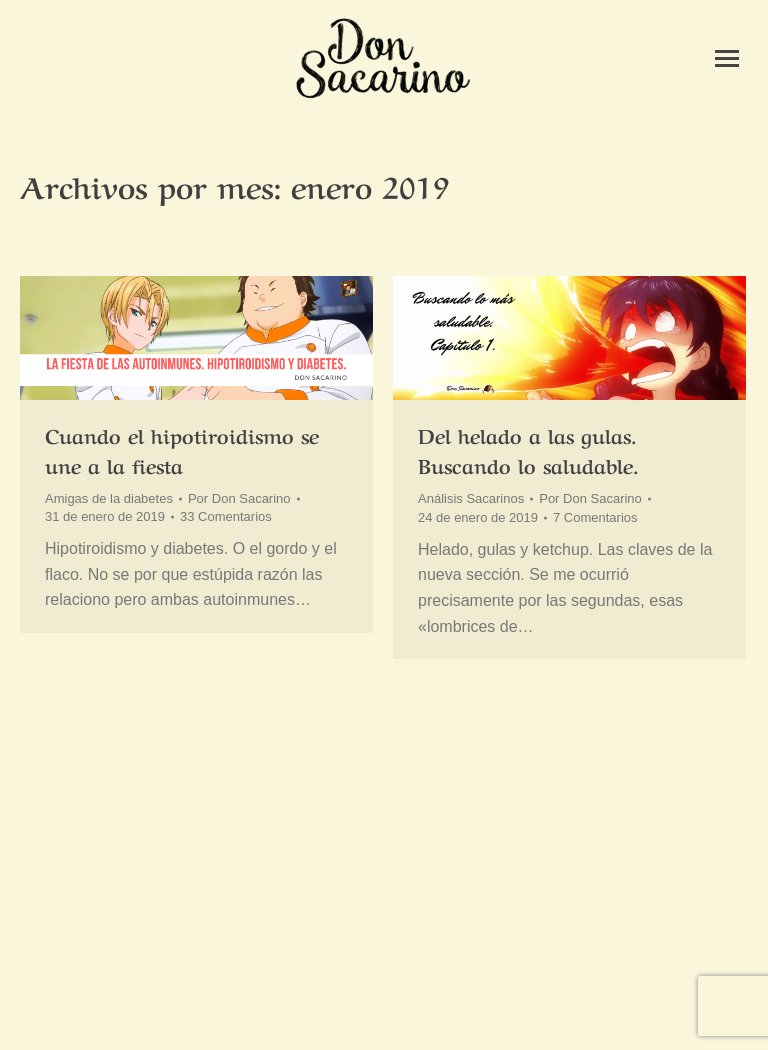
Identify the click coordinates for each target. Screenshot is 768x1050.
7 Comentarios (595, 517)
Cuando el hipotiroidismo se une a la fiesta (182, 449)
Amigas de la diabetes (109, 498)
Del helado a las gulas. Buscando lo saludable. (528, 449)
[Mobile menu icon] (727, 58)
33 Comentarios (226, 516)
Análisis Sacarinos (471, 498)
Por (239, 498)
